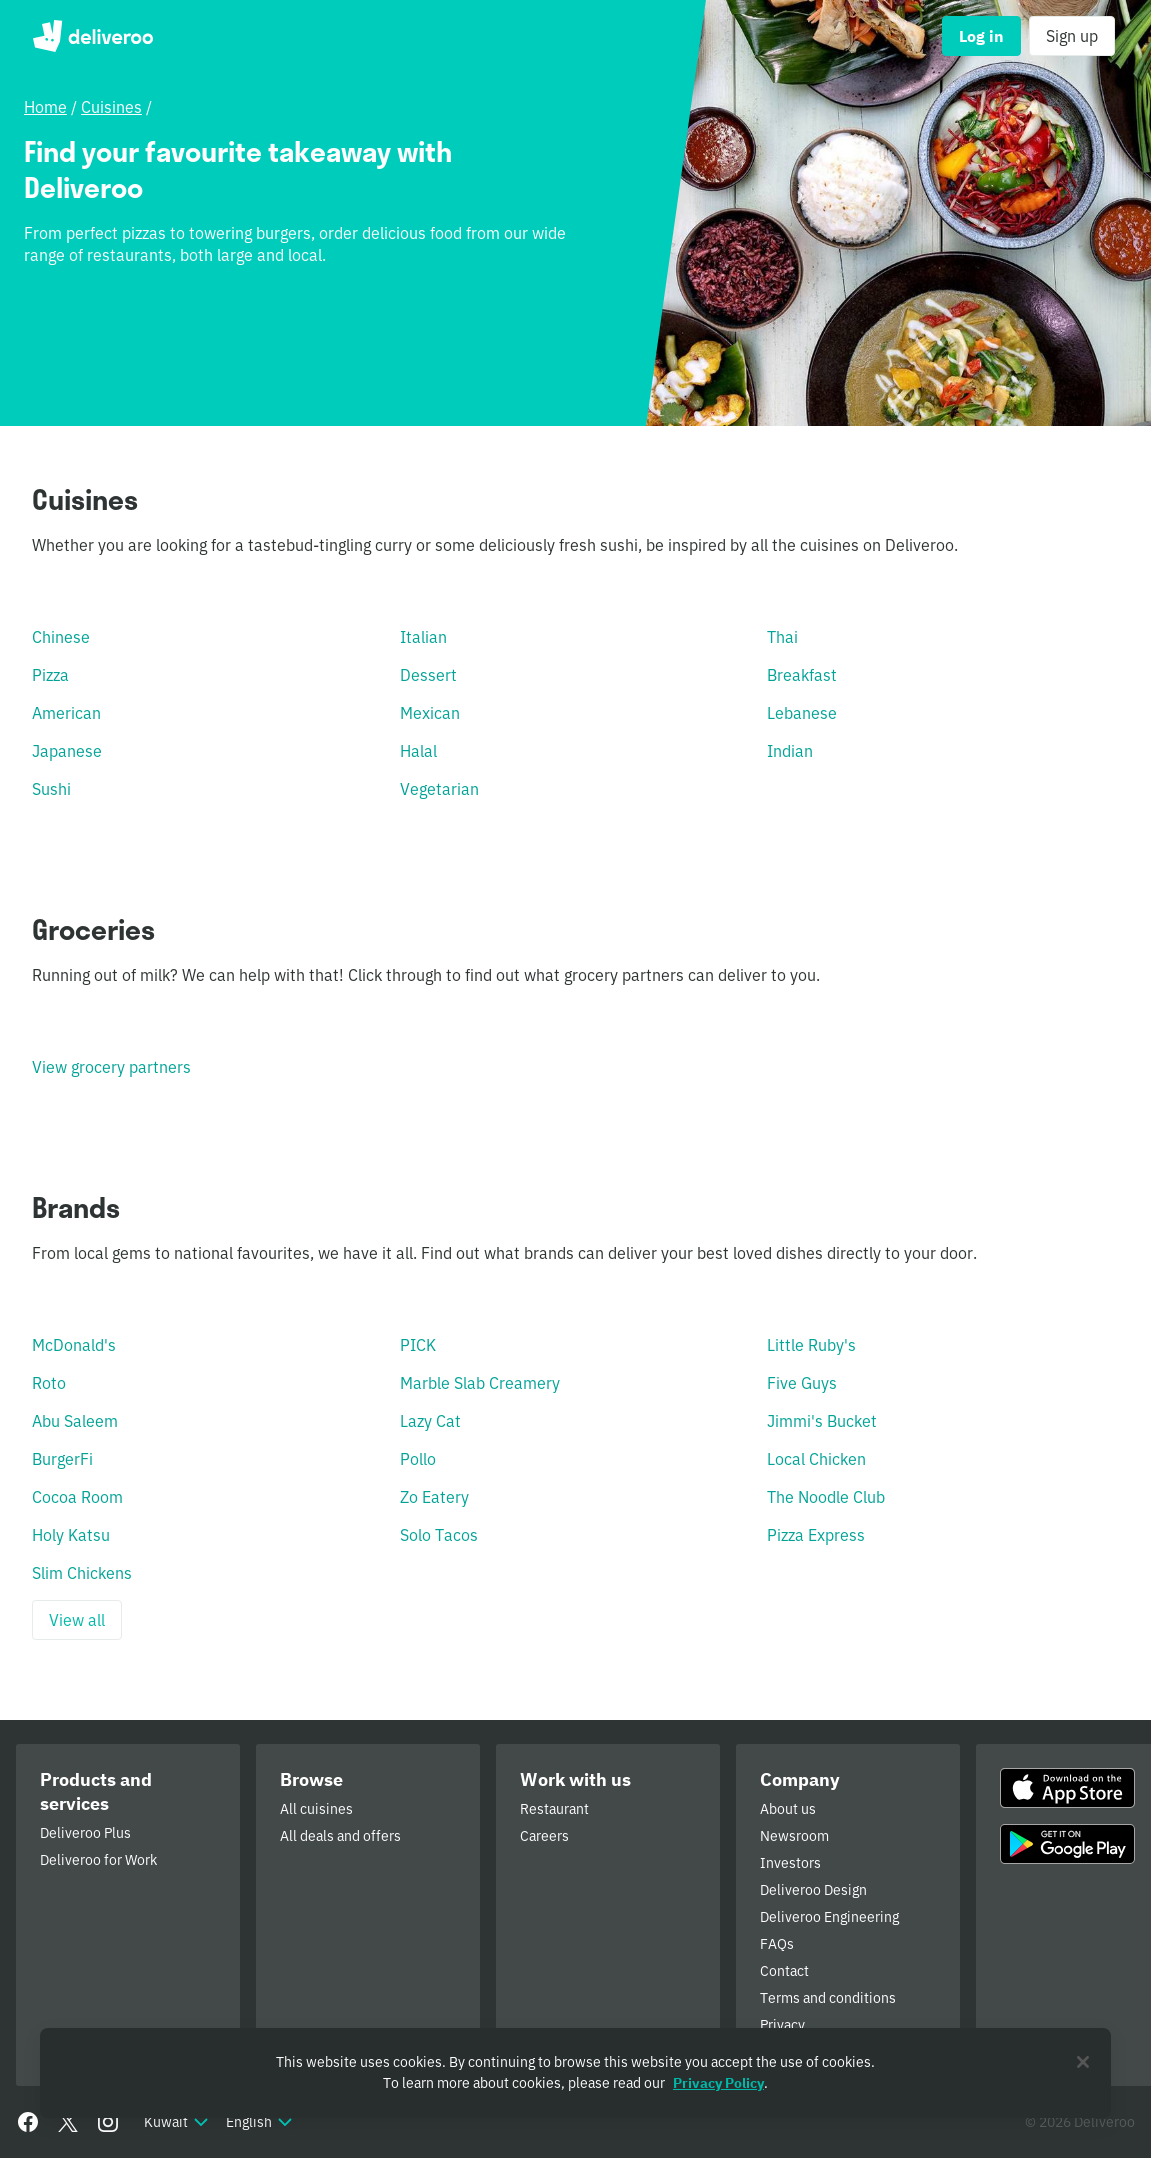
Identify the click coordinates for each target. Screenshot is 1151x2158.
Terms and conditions (828, 1998)
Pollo (418, 1459)
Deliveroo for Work (98, 1860)
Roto (49, 1383)
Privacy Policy (718, 2083)
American (66, 713)
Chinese (61, 637)
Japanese (67, 751)
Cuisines (111, 107)
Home (45, 107)
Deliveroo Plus (85, 1833)
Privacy (782, 2025)
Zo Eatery (434, 1497)
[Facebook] (28, 2122)
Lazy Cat (430, 1421)
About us (788, 1809)
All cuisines (316, 1809)
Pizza (50, 675)
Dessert (428, 675)
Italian (423, 637)
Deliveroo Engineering (829, 1917)
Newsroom (794, 1836)
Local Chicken (816, 1459)
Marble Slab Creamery (480, 1383)
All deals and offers (340, 1836)
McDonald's (74, 1345)
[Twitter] (68, 2122)
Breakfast (802, 675)
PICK (418, 1345)
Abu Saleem (75, 1421)
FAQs (777, 1944)
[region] (575, 2073)
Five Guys (802, 1383)
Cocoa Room (77, 1497)
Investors (790, 1863)
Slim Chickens (82, 1573)
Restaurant (554, 1809)
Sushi (51, 789)
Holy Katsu (71, 1535)
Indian (790, 751)
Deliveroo (92, 36)
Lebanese (802, 713)
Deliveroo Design (813, 1890)
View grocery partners (111, 1067)
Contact (784, 1971)
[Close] (1083, 2062)
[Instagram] (108, 2122)
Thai (782, 637)
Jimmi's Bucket (822, 1421)
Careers (544, 1836)
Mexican (430, 713)
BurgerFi (62, 1459)
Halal (418, 751)
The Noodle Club (826, 1497)
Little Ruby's (811, 1345)
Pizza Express (816, 1535)
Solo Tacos (439, 1535)
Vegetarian (439, 789)
